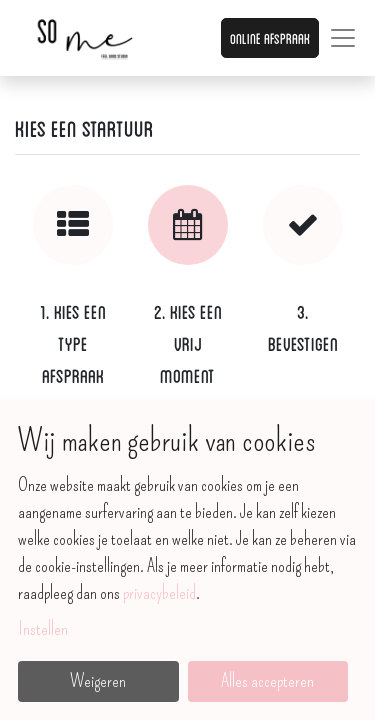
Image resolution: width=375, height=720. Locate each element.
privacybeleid (159, 593)
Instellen (43, 629)
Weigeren (98, 681)
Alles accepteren (267, 681)
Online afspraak (270, 37)
